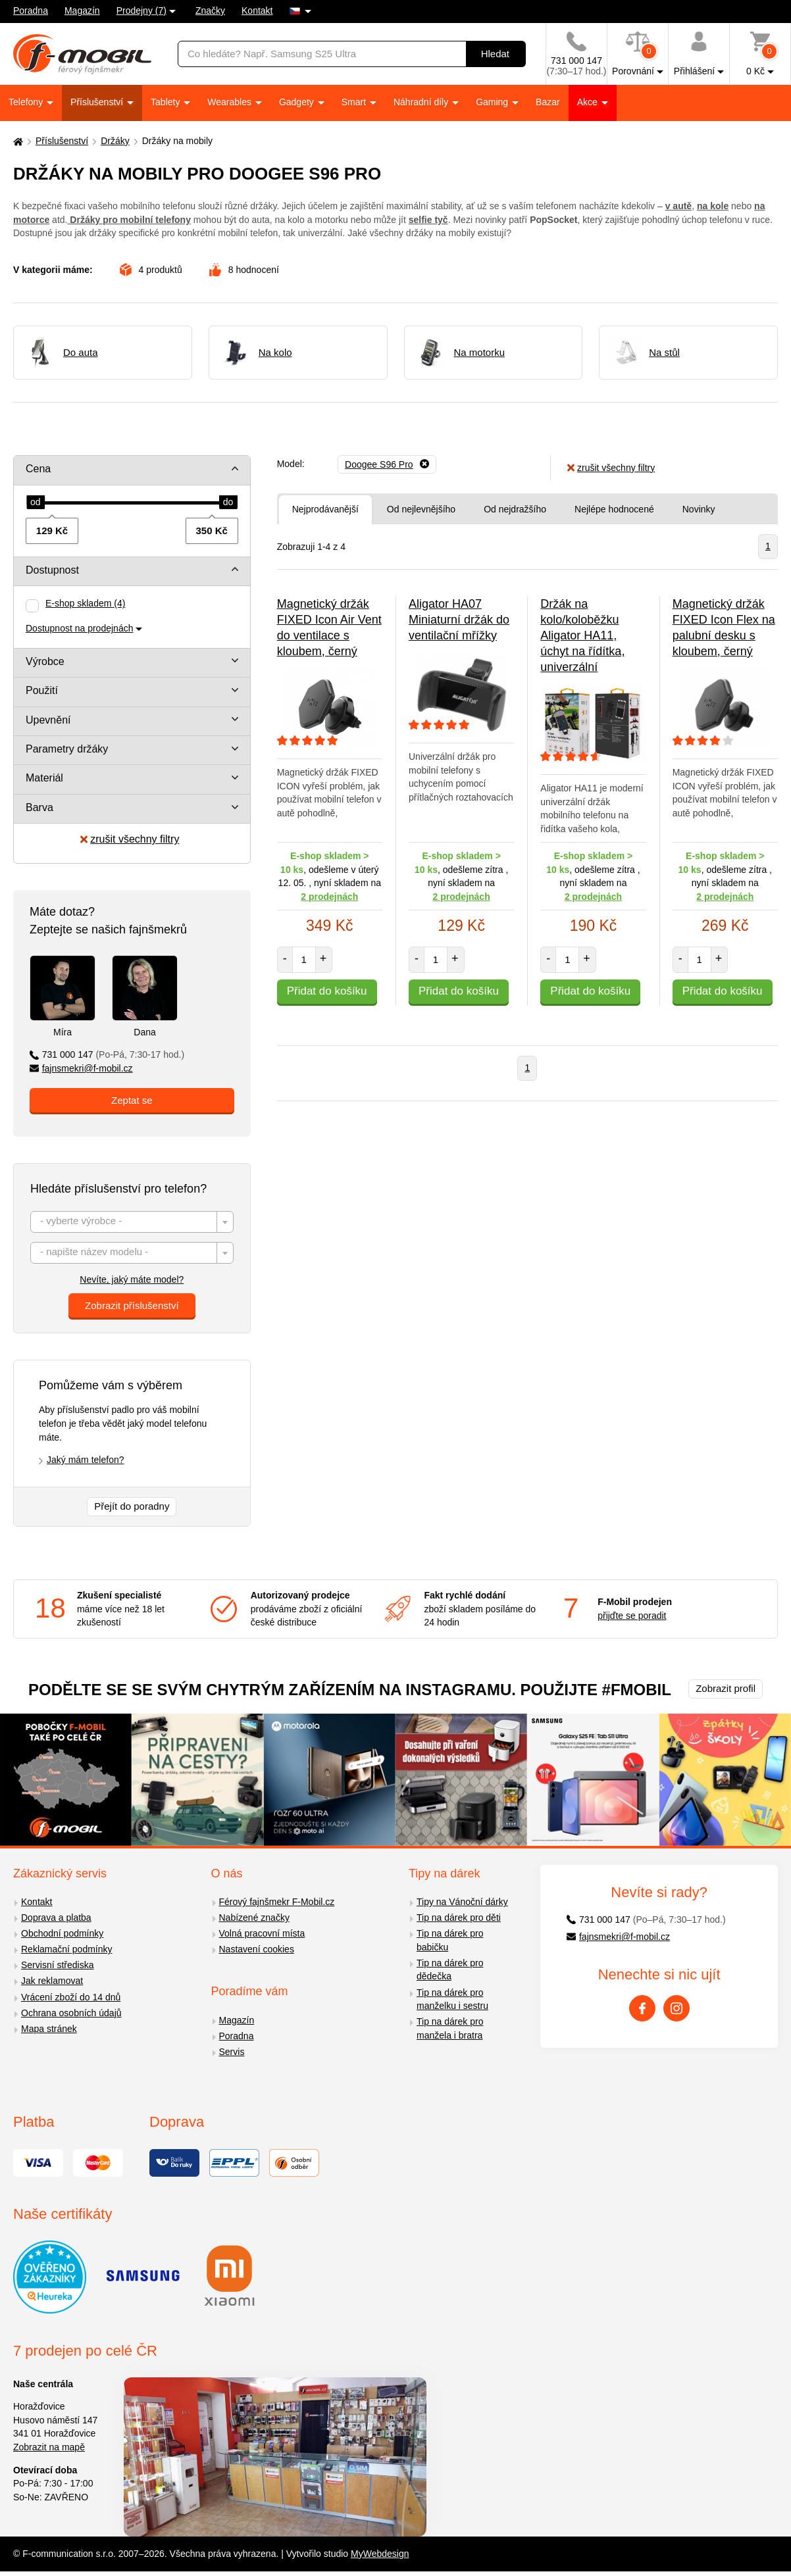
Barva (39, 807)
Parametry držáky (67, 749)
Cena (38, 468)
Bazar (548, 102)
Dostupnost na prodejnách (79, 628)
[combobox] (132, 1222)
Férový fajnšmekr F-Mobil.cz (277, 1901)
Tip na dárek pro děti (459, 1917)
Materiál (44, 777)
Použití (42, 690)
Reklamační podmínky (67, 1949)
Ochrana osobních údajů (71, 2013)
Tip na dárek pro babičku (450, 1940)
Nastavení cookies (256, 1949)
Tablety (166, 102)
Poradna (30, 10)
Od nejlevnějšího (421, 509)
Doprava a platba (56, 1917)
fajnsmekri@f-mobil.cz (81, 1068)
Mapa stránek (49, 2028)
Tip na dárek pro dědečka (450, 1970)
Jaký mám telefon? (85, 1459)
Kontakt (257, 10)
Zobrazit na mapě (49, 2447)
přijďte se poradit (632, 1615)
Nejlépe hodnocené (614, 509)
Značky (210, 10)
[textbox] (132, 1222)
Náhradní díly (422, 102)
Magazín (82, 10)
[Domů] (16, 141)
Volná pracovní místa (262, 1933)
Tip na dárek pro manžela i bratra (450, 2028)
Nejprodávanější (325, 509)
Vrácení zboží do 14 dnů (70, 1997)
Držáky (115, 141)
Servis (232, 2051)
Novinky (698, 509)
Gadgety (298, 102)
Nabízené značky (254, 1917)
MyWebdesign (380, 2553)
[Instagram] (676, 2008)
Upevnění (48, 720)
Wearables (230, 102)
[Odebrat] (387, 464)
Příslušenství (98, 102)
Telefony (27, 102)
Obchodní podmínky (62, 1933)
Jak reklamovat (52, 1980)
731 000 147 (107, 1054)
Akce (588, 102)
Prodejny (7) (141, 10)
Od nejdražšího (515, 509)
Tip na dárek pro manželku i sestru (452, 1999)
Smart (355, 102)
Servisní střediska (57, 1965)
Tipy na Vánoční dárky (462, 1901)
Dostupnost (52, 570)
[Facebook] (642, 2008)
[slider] (35, 502)
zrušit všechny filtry (129, 839)
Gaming (493, 102)
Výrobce (45, 661)
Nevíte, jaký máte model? (132, 1279)
